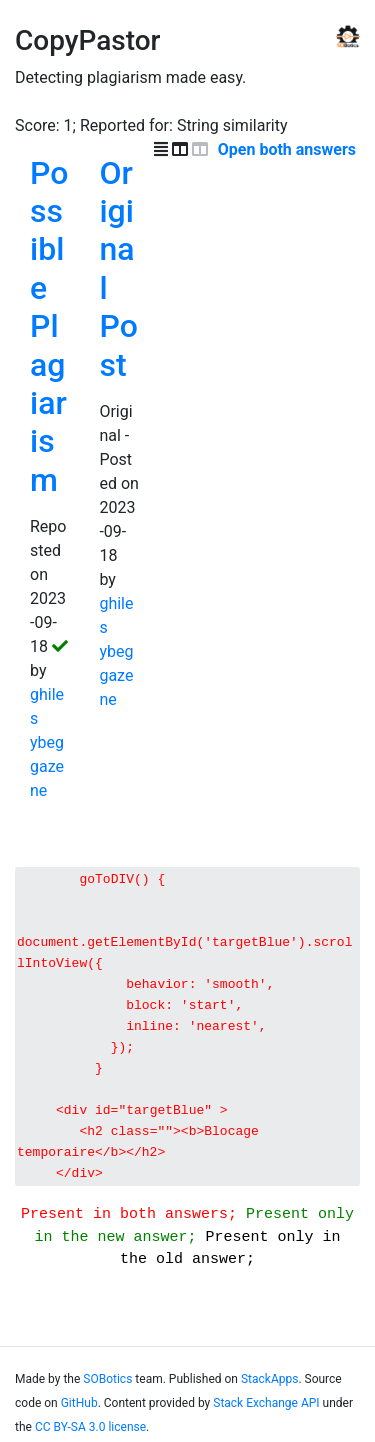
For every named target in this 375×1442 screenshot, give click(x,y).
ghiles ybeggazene (47, 742)
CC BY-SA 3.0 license (90, 1434)
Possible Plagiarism (49, 326)
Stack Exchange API (266, 1410)
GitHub (79, 1410)
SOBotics (107, 1386)
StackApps (269, 1386)
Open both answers (289, 149)
